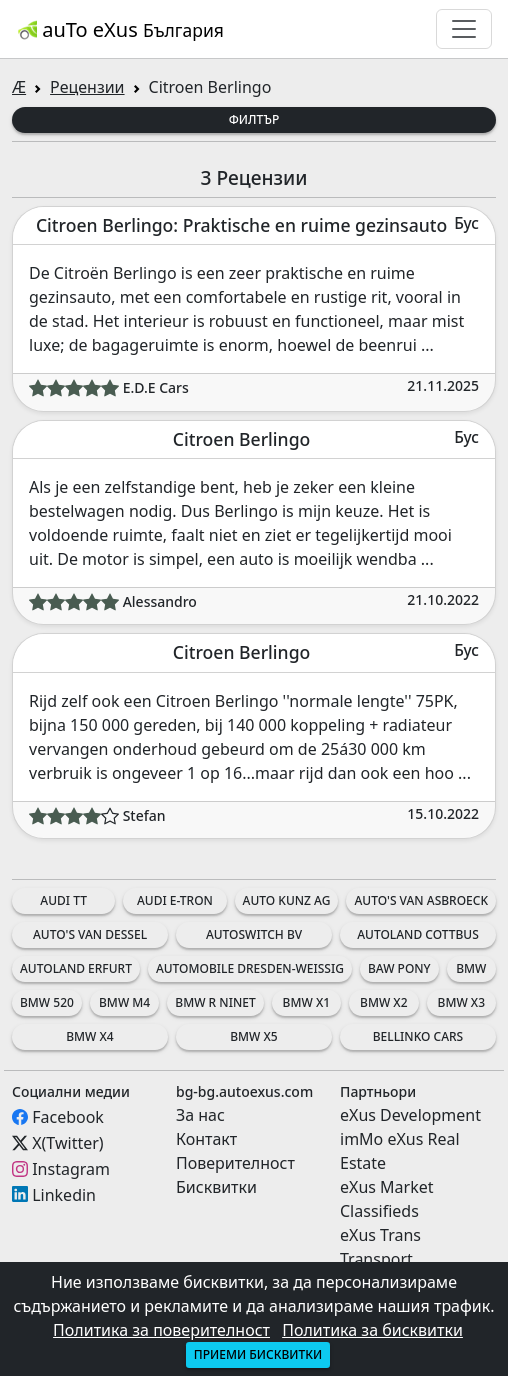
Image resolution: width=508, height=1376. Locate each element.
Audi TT (63, 900)
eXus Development (410, 1115)
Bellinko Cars (418, 1036)
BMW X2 (383, 1002)
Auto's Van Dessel (90, 934)
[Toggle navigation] (464, 29)
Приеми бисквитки (258, 1354)
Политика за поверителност (161, 1330)
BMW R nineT (215, 1002)
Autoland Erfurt (76, 968)
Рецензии (87, 87)
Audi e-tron (175, 900)
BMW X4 (89, 1036)
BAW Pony (399, 968)
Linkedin (64, 1194)
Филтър (254, 119)
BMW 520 (47, 1002)
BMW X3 (461, 1002)
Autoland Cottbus (418, 934)
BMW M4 (124, 1002)
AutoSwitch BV (254, 934)
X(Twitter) (67, 1143)
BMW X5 (253, 1036)
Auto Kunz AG (287, 900)
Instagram (71, 1169)
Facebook (68, 1117)
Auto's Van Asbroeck (421, 900)
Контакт (206, 1139)
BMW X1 (306, 1002)
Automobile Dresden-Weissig (250, 968)
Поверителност (235, 1163)
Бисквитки (216, 1187)
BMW (471, 968)
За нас (200, 1115)
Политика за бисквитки (372, 1330)
